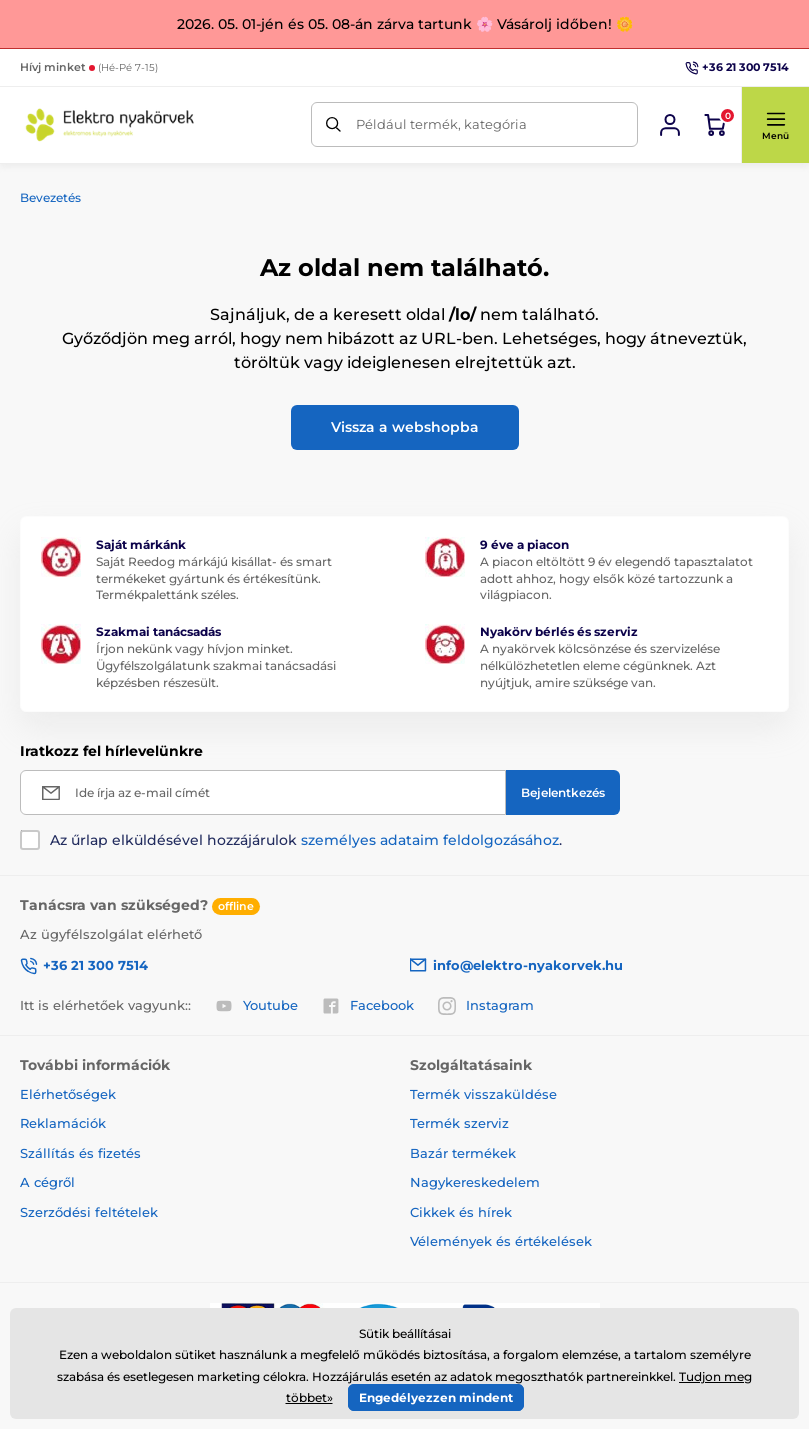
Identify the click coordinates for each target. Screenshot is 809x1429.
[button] (775, 125)
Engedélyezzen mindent (436, 1397)
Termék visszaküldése (483, 1094)
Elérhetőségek (68, 1094)
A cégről (47, 1182)
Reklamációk (63, 1123)
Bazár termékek (463, 1153)
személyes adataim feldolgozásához (430, 840)
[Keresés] (333, 124)
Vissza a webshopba (405, 427)
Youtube (256, 1006)
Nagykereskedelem (475, 1182)
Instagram (486, 1006)
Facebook (368, 1006)
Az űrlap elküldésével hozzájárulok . (306, 840)
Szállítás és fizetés (80, 1153)
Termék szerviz (459, 1123)
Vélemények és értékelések (501, 1241)
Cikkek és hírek (461, 1212)
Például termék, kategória (441, 124)
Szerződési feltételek (89, 1212)
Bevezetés (50, 197)
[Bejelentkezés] (670, 125)
